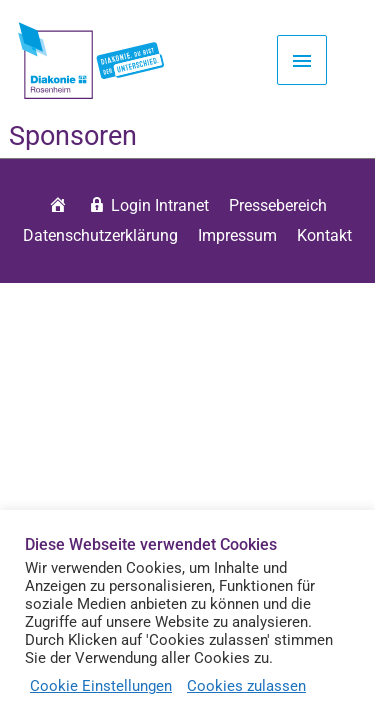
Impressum (237, 235)
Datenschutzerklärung (100, 235)
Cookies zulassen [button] (246, 686)
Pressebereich (278, 205)
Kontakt (324, 235)
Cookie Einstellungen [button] (101, 686)
